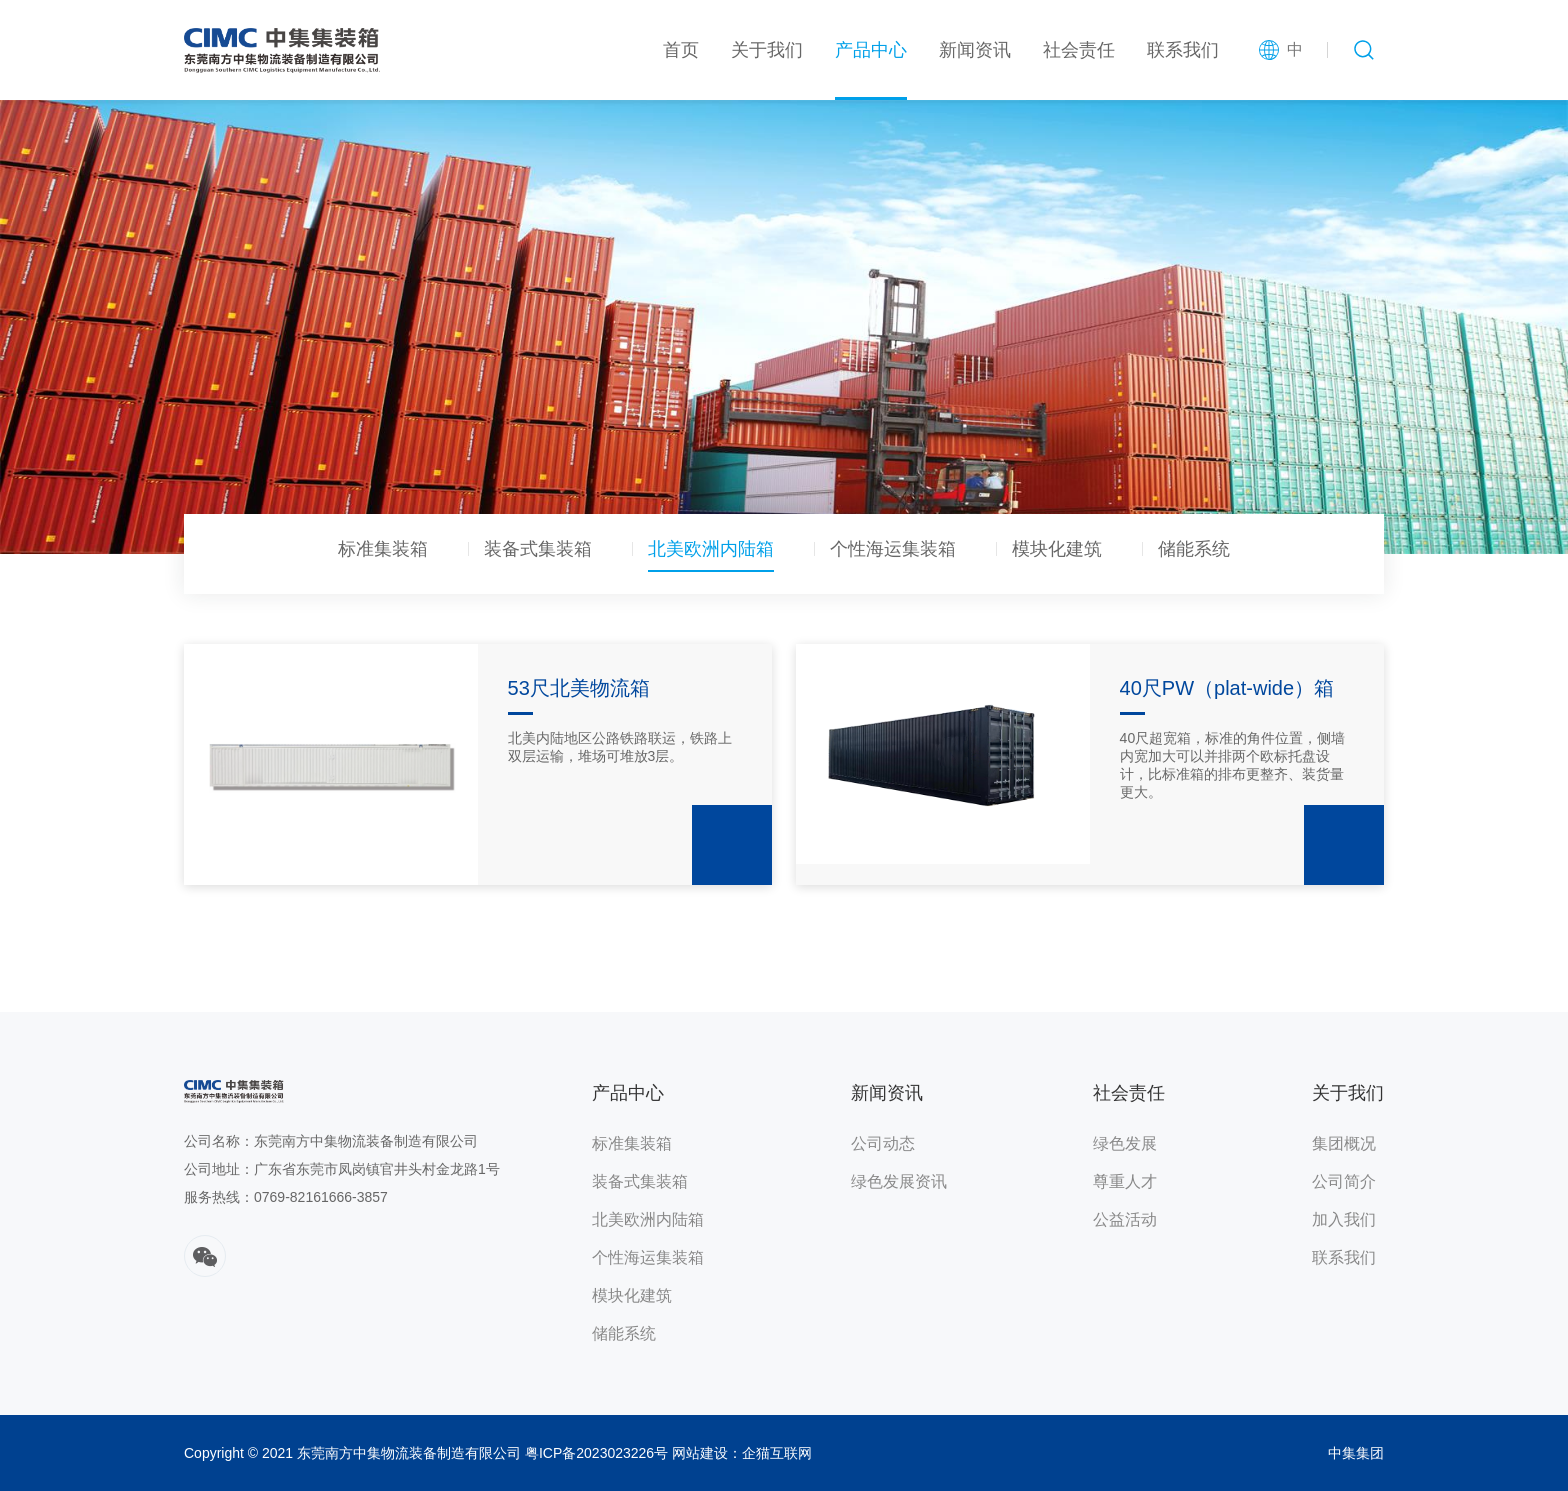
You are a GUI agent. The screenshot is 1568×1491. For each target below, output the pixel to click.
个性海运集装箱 (893, 549)
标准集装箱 (383, 549)
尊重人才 (1125, 1181)
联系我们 (1183, 50)
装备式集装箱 (538, 549)
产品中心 (871, 50)
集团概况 (1344, 1143)
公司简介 (1344, 1181)
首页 (681, 50)
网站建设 (700, 1453)
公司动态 (883, 1143)
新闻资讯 (975, 50)
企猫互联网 (777, 1453)
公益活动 (1125, 1219)
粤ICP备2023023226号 (596, 1453)
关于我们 (767, 50)
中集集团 (1356, 1453)
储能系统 (1194, 549)
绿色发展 (1125, 1143)
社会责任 (1079, 50)
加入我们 (1344, 1219)
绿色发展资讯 (899, 1181)
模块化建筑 (1057, 549)
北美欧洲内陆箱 (711, 549)
